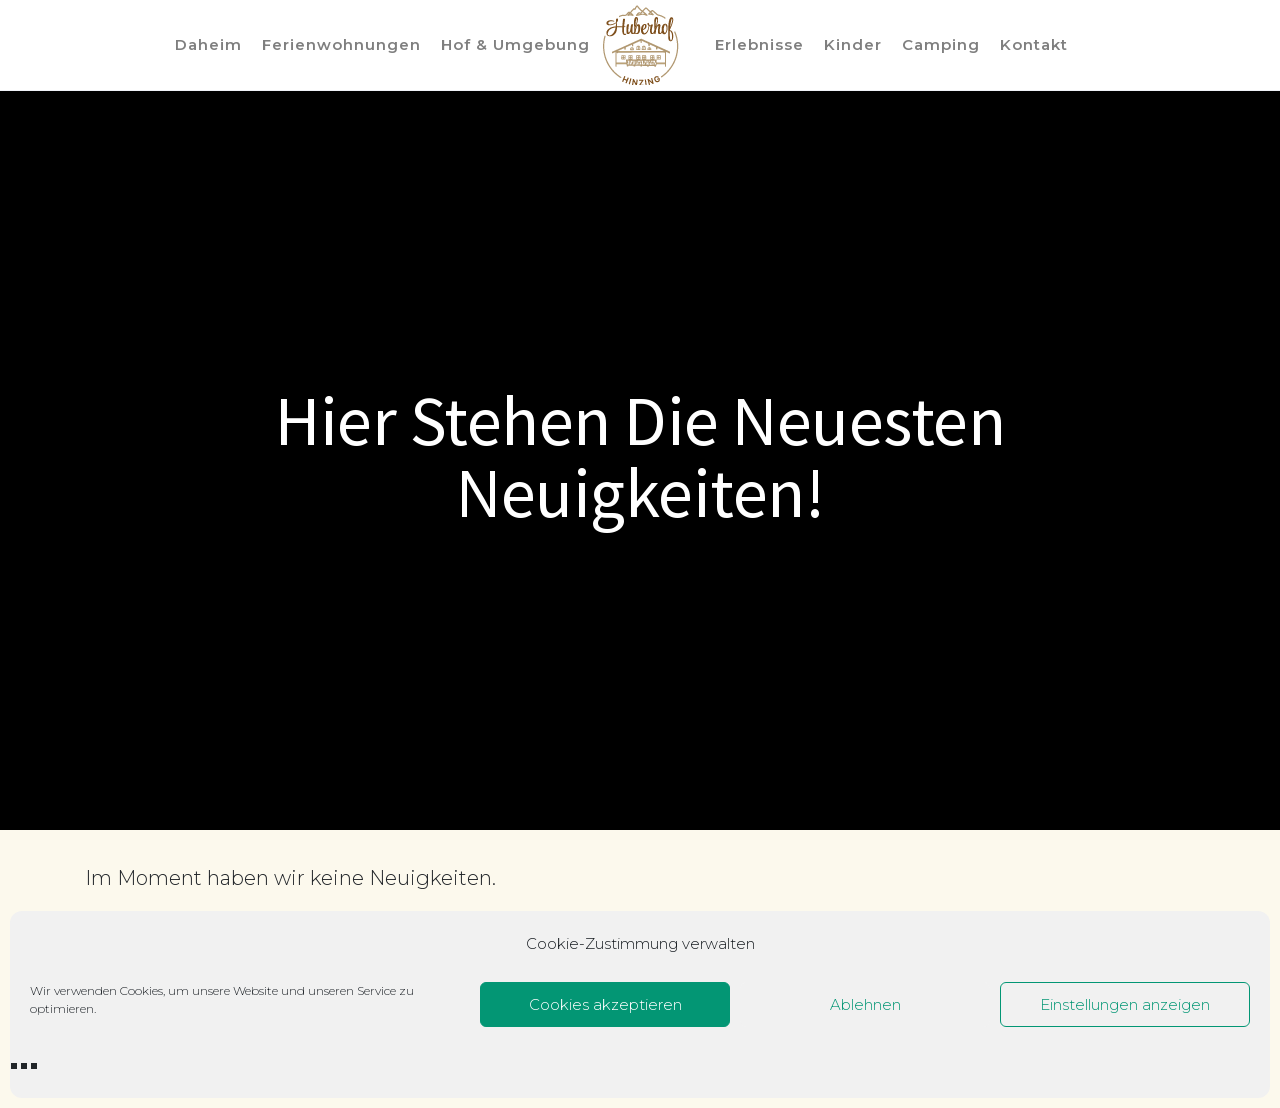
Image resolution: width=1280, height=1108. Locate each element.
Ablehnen (865, 1004)
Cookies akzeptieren (605, 1004)
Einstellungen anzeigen (1125, 1004)
